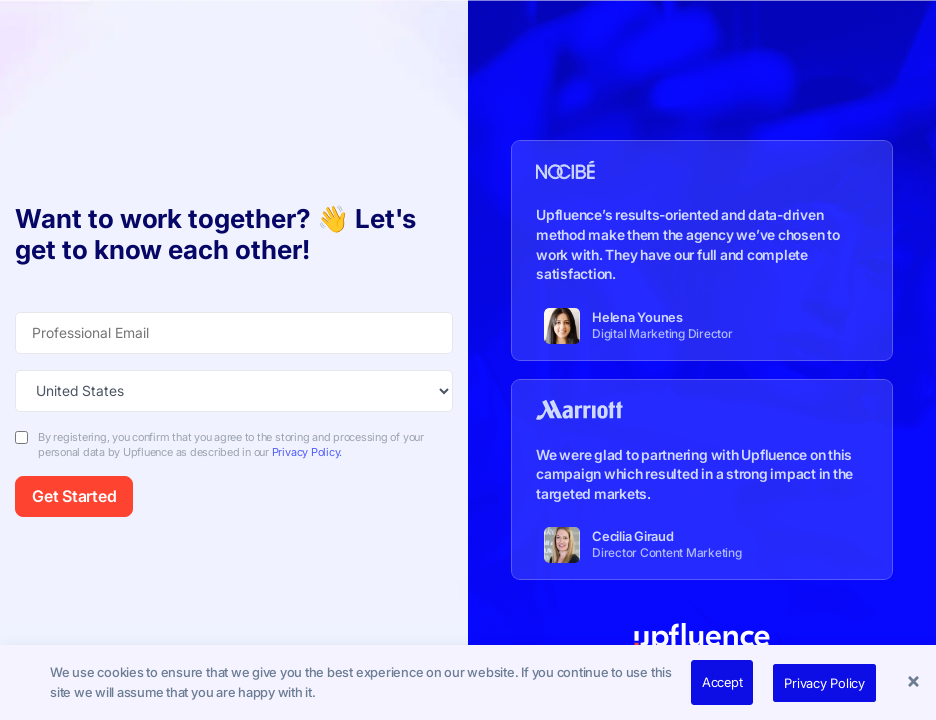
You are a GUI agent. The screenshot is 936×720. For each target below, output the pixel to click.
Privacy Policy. (307, 452)
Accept (722, 682)
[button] (916, 683)
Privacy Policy (824, 683)
